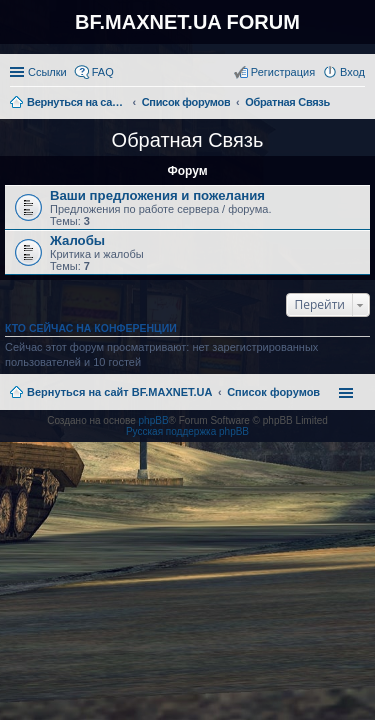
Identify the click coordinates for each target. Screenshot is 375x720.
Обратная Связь (188, 140)
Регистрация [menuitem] (283, 72)
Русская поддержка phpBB (187, 431)
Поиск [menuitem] (359, 104)
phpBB (154, 420)
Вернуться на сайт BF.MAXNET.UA (119, 392)
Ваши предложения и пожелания (157, 195)
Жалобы (77, 240)
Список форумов (273, 392)
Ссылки (47, 72)
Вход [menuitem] (352, 72)
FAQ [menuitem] (103, 72)
